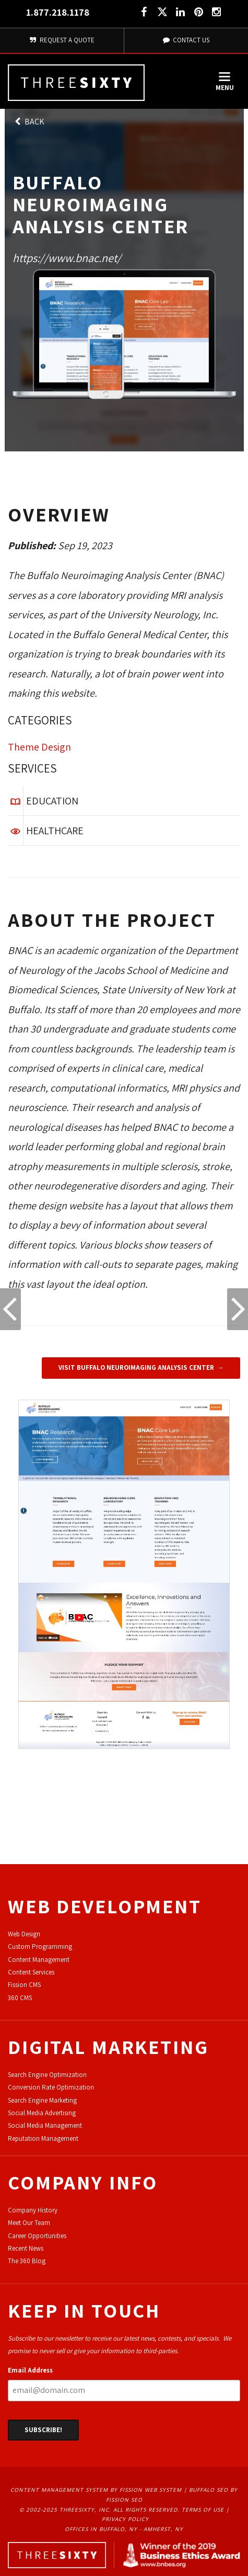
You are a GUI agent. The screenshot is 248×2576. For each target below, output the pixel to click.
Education (52, 801)
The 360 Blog (26, 2260)
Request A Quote (62, 40)
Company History (32, 2210)
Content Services (31, 1972)
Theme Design (39, 747)
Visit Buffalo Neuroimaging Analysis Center (136, 1367)
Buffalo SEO (208, 2489)
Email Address (30, 2370)
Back (29, 121)
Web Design (24, 1934)
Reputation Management (43, 2138)
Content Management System (59, 2489)
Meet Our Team (29, 2222)
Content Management (38, 1959)
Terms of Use (203, 2509)
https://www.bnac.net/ (67, 258)
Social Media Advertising (42, 2112)
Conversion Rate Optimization (51, 2087)
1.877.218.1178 (57, 12)
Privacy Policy (125, 2519)
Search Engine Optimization (47, 2074)
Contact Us (185, 40)
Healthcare (55, 830)
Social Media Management (45, 2125)
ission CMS (26, 1984)
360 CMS (20, 1997)
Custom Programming (40, 1946)
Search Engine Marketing (42, 2100)
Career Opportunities (37, 2235)
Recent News (25, 2248)
